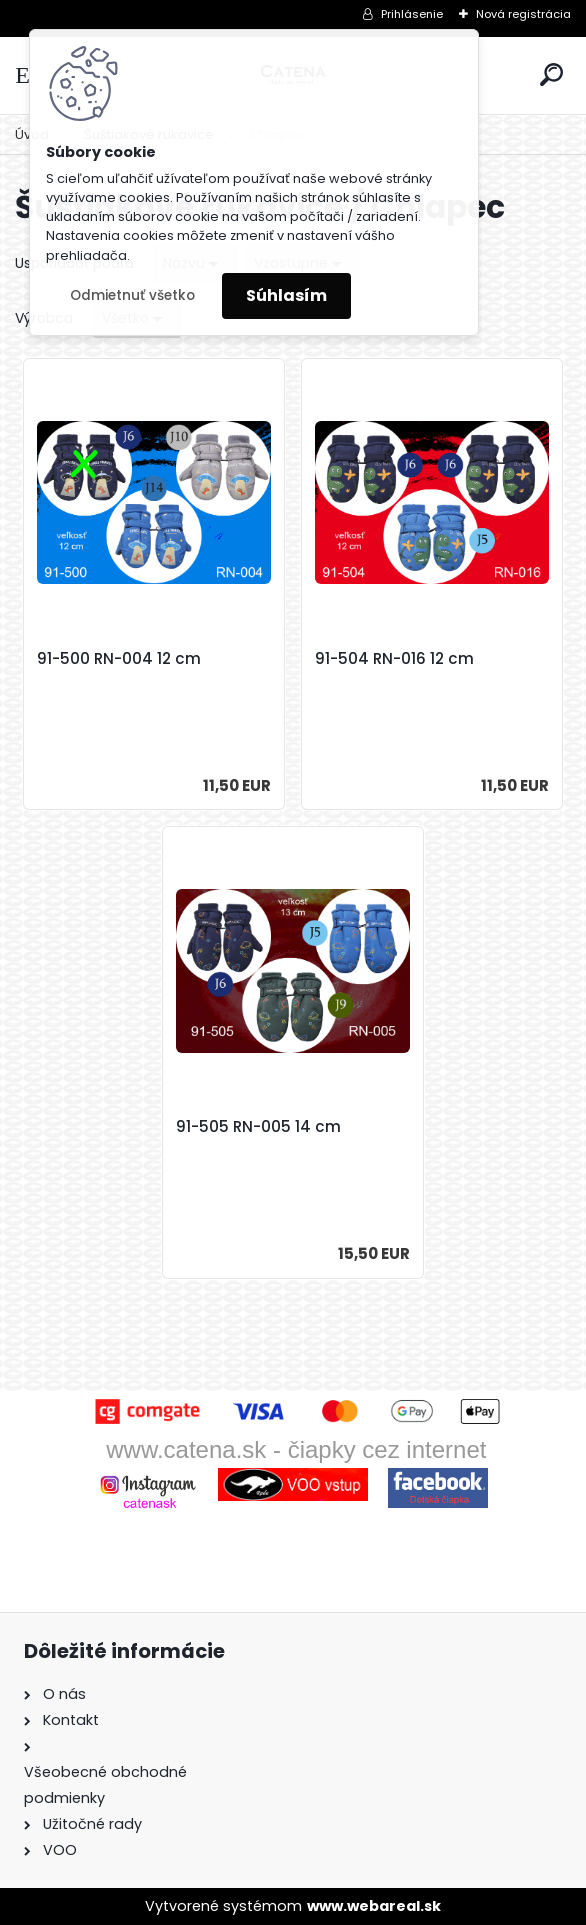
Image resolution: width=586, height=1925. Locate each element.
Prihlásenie (412, 14)
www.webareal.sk (374, 1906)
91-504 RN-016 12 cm (394, 659)
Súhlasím (286, 295)
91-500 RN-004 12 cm (119, 659)
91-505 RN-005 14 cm (258, 1127)
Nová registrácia (523, 14)
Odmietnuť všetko (132, 295)
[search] (551, 74)
